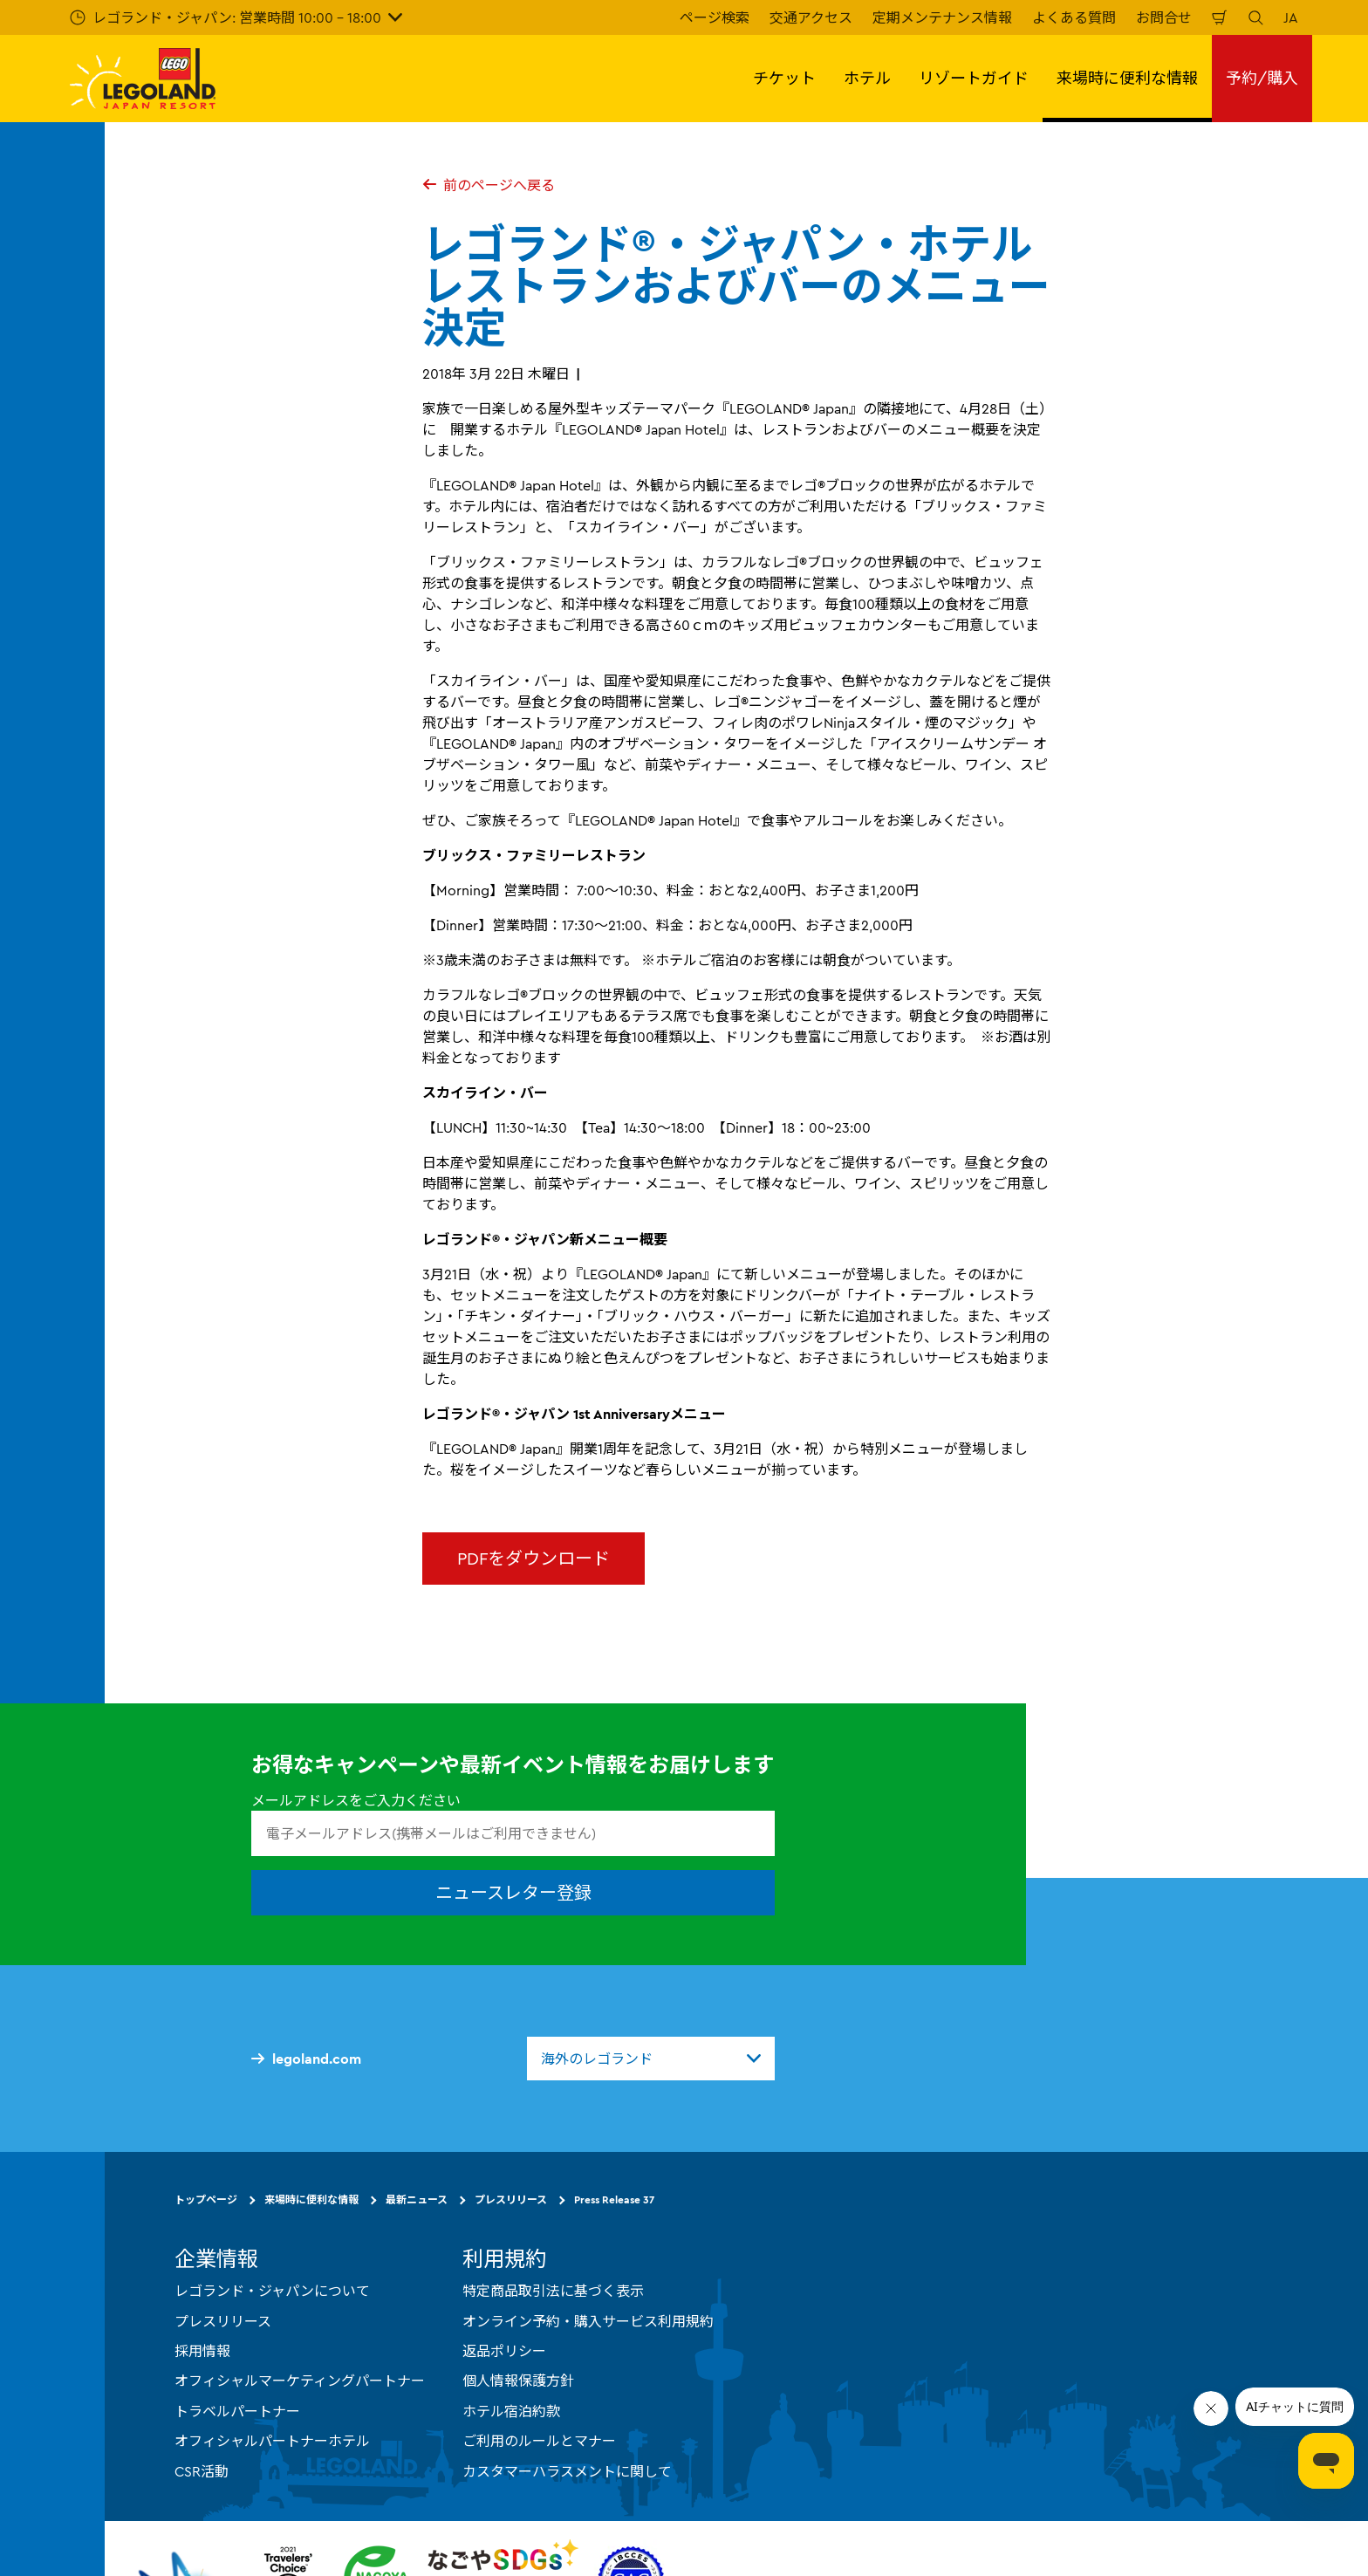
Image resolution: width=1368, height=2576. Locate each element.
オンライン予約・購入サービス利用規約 (588, 2321)
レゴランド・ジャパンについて (272, 2290)
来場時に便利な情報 (311, 2199)
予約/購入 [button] (1262, 78)
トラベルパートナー (237, 2411)
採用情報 (202, 2351)
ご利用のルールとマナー (539, 2440)
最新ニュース (417, 2199)
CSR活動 (201, 2471)
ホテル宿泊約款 (511, 2411)
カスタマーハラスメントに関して (567, 2471)
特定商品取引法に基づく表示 (553, 2290)
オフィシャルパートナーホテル (272, 2440)
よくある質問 (1074, 17)
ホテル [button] (867, 78)
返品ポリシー (504, 2351)
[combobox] (651, 2058)
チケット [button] (784, 78)
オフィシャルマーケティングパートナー (299, 2380)
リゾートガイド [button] (974, 78)
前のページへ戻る (488, 185)
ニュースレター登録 (513, 1892)
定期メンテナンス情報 (942, 17)
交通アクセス (811, 17)
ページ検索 (714, 17)
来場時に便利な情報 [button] (1127, 78)
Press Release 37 (614, 2199)
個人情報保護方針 (518, 2380)
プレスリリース (511, 2199)
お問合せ (1164, 17)
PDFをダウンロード (533, 1558)
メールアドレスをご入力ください (356, 1800)
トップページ (205, 2199)
